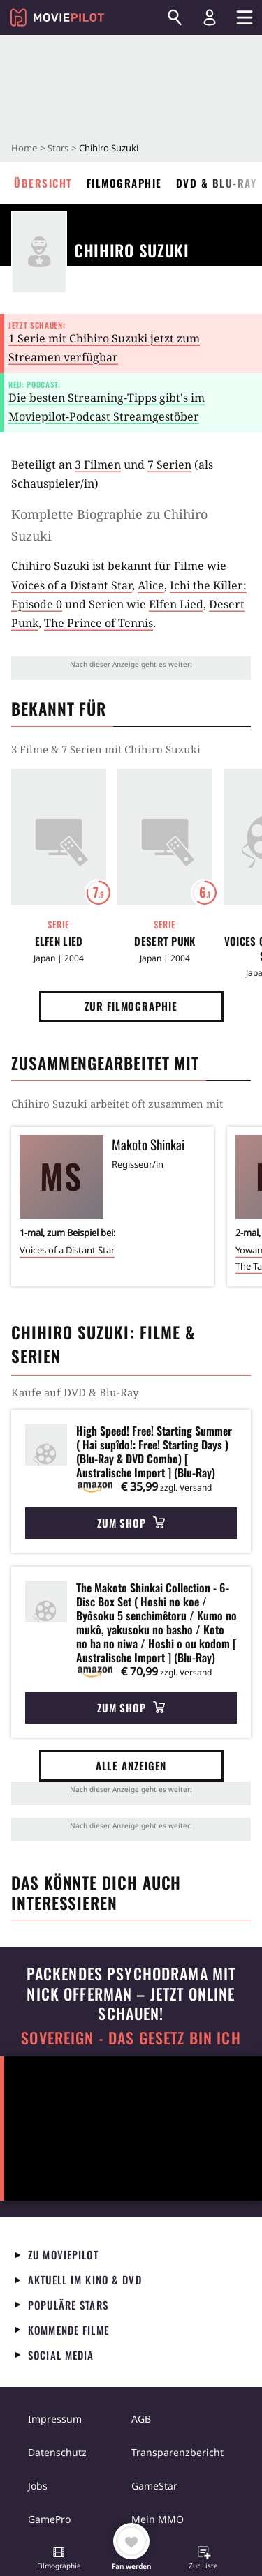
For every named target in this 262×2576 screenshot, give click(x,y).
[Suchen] (174, 17)
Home (24, 148)
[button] (58, 2559)
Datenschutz (57, 2452)
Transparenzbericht (177, 2452)
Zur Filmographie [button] (131, 1006)
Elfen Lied (176, 604)
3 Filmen (98, 464)
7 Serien (169, 464)
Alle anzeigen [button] (131, 1765)
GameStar (154, 2485)
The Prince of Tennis (98, 623)
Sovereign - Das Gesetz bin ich (130, 2038)
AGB (141, 2418)
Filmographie (124, 182)
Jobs (38, 2485)
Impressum (55, 2418)
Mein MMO (157, 2519)
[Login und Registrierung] (209, 17)
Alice (151, 585)
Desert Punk (164, 941)
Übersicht (43, 182)
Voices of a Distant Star (71, 585)
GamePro (49, 2519)
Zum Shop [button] (131, 1522)
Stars (58, 148)
